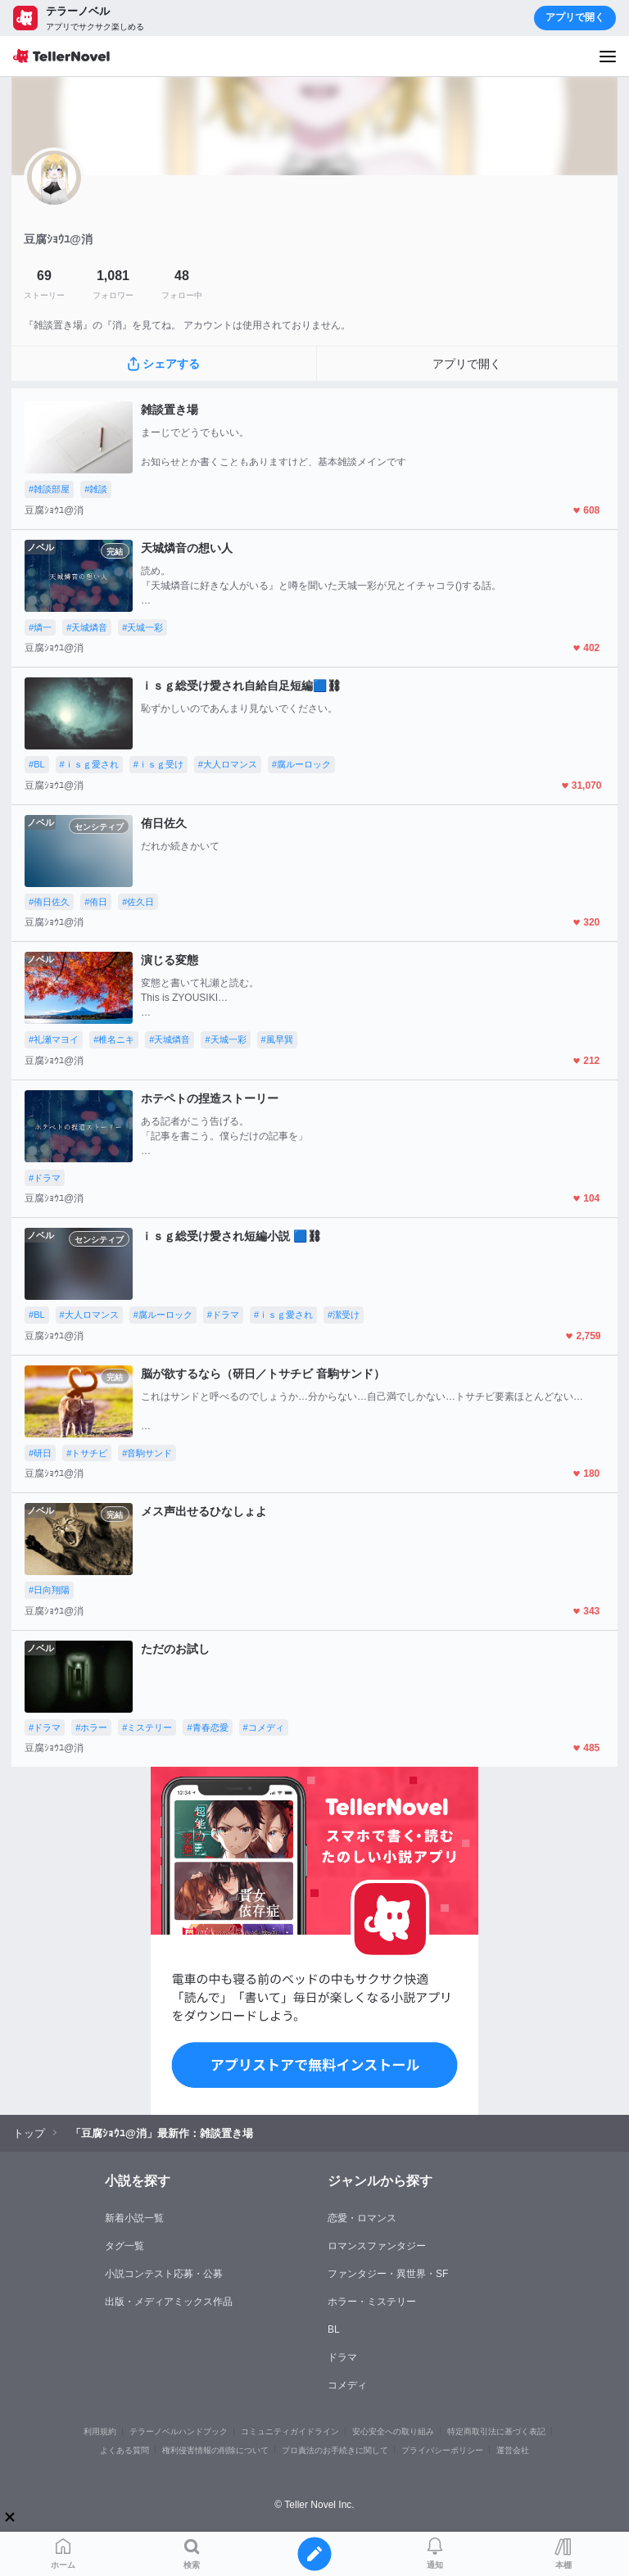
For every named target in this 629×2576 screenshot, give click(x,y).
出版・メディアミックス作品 (169, 2301)
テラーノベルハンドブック (178, 2431)
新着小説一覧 (134, 2218)
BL (334, 2329)
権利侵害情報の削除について (215, 2450)
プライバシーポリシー (442, 2450)
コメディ (347, 2385)
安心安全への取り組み (393, 2431)
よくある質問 (124, 2450)
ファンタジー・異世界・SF (388, 2273)
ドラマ (342, 2357)
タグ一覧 (124, 2246)
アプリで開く (574, 17)
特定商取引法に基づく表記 (496, 2431)
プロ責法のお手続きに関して (335, 2450)
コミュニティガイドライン (290, 2431)
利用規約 (100, 2431)
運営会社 (512, 2450)
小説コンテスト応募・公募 (164, 2273)
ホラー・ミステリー (372, 2301)
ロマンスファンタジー (377, 2246)
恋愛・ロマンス (362, 2218)
